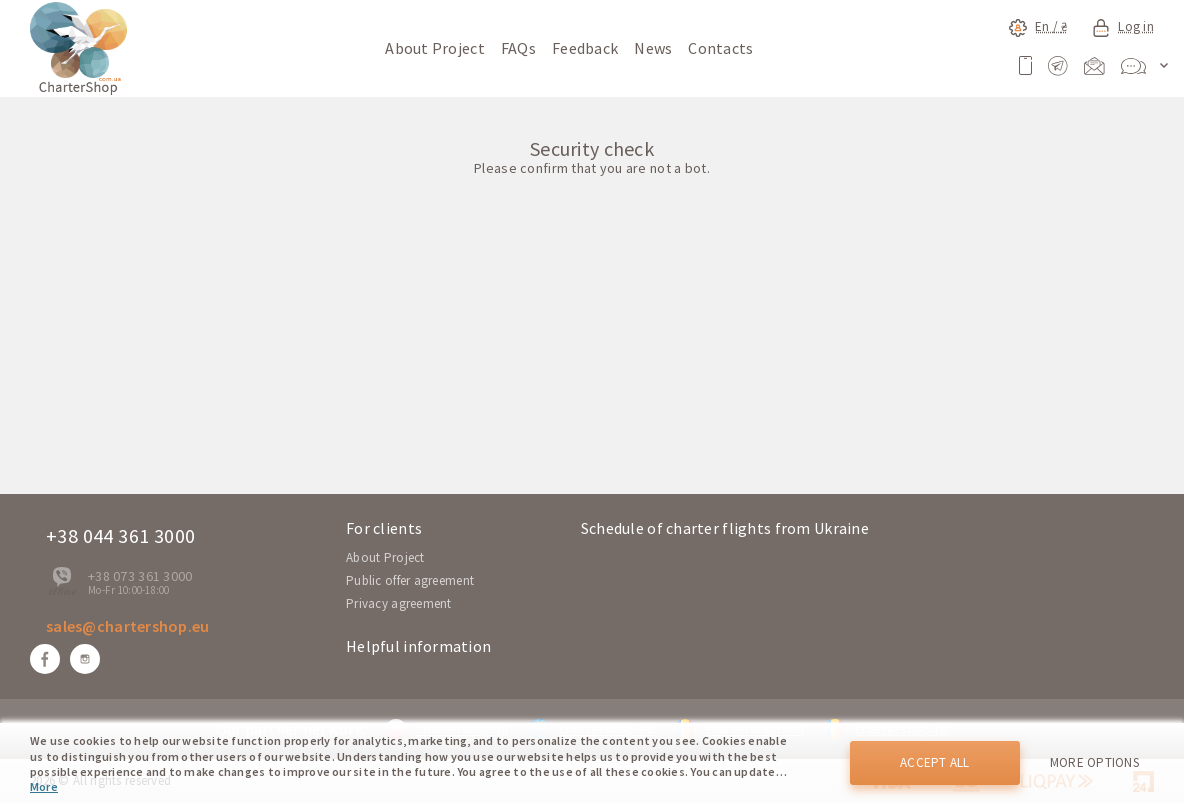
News (653, 48)
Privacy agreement (399, 603)
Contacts (720, 48)
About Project (435, 48)
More (44, 786)
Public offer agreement (410, 580)
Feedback (585, 48)
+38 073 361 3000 (140, 576)
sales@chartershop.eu (128, 626)
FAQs (518, 48)
